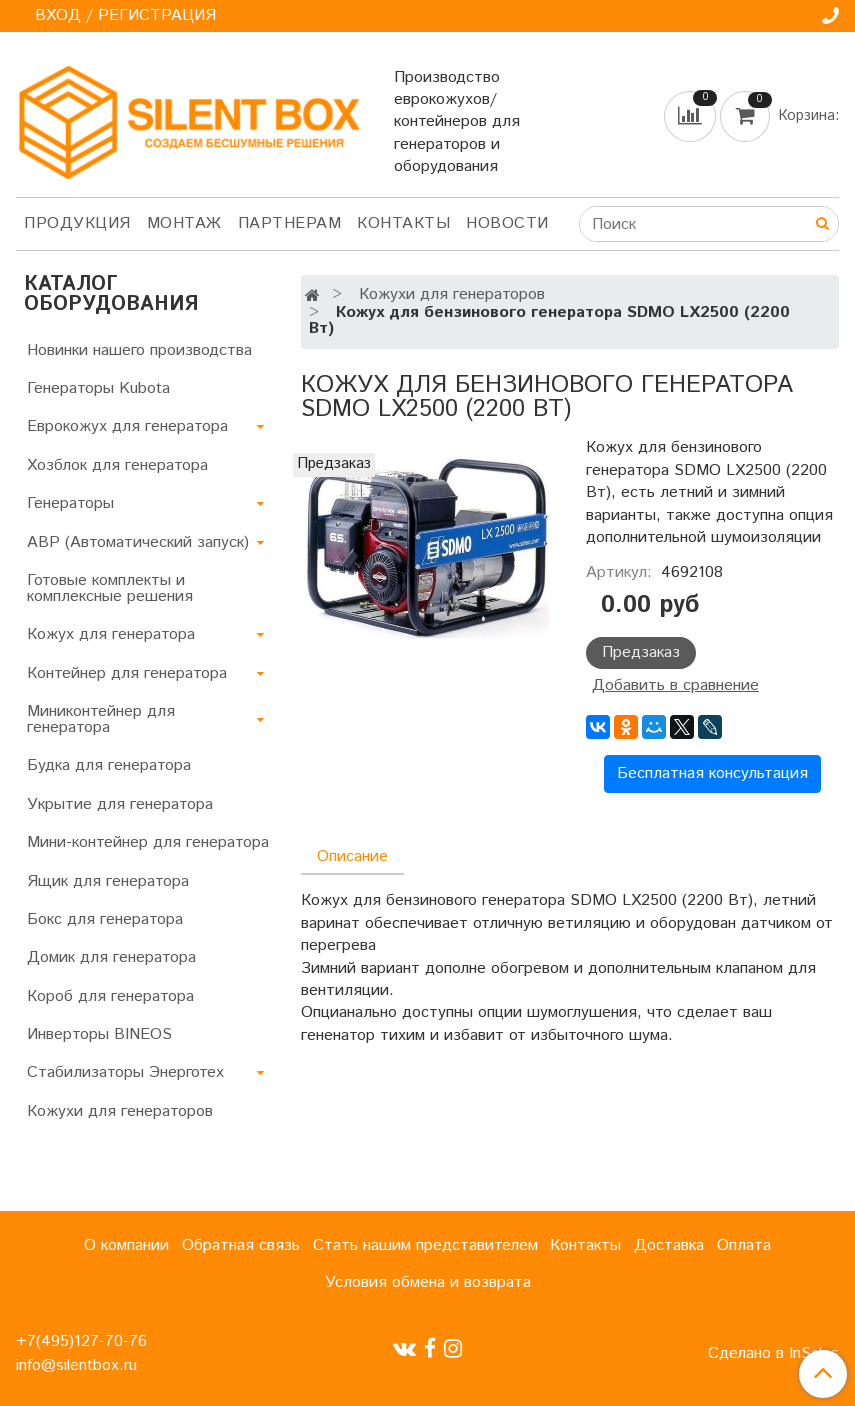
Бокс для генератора (105, 919)
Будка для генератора (109, 765)
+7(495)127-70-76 (81, 1341)
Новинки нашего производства (139, 350)
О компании (126, 1245)
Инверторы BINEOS (99, 1034)
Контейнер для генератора (127, 673)
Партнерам (290, 223)
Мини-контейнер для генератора (148, 842)
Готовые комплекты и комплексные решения (110, 588)
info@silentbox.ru (76, 1365)
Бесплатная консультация (712, 773)
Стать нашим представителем (425, 1245)
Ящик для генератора (108, 881)
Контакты (403, 223)
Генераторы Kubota (98, 388)
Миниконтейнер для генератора (101, 719)
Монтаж (184, 223)
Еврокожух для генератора (127, 426)
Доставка (669, 1245)
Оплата (744, 1245)
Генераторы (70, 503)
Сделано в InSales (773, 1354)
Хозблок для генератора (117, 465)
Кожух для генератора (111, 634)
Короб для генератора (110, 996)
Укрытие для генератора (120, 804)
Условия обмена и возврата (428, 1282)
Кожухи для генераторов (452, 294)
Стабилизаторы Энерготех (125, 1072)
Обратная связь (241, 1245)
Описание (352, 856)
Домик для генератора (111, 957)
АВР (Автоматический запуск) (138, 542)
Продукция (77, 223)
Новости (507, 223)
